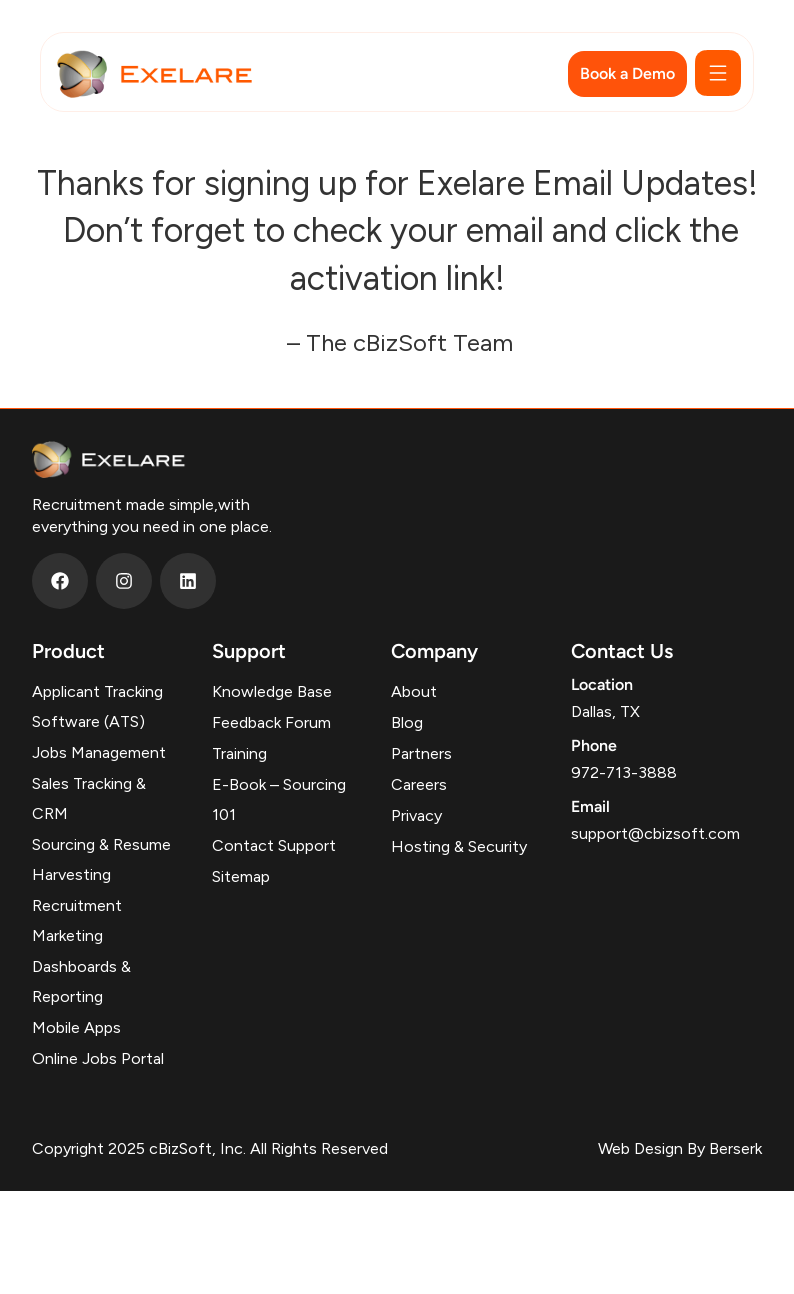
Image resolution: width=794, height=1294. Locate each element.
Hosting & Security (459, 846)
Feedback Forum (271, 722)
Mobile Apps (76, 1027)
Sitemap (241, 876)
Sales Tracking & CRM (89, 798)
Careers (419, 784)
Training (239, 753)
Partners (421, 753)
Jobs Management (99, 752)
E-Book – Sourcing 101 (279, 799)
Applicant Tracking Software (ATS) (97, 706)
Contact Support (274, 845)
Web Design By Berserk (680, 1148)
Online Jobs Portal (98, 1058)
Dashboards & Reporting (81, 981)
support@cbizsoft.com (655, 833)
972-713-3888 (624, 772)
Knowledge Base (272, 691)
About (414, 691)
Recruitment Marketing (77, 920)
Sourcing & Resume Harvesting (101, 859)
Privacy (416, 815)
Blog (407, 722)
